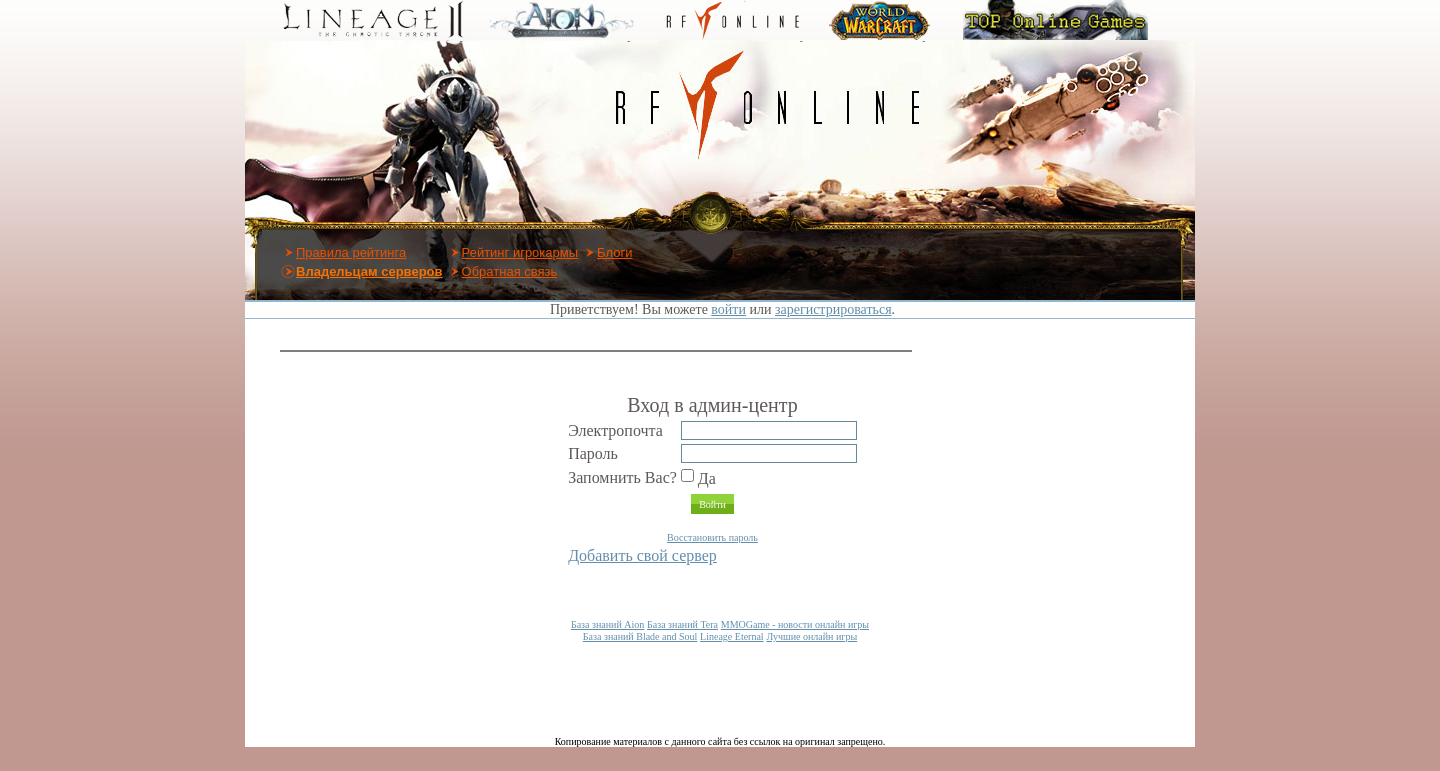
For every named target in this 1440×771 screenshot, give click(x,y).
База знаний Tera (682, 624)
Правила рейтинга (351, 252)
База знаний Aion (607, 624)
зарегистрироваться (833, 309)
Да (698, 478)
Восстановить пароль (712, 537)
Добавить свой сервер (642, 555)
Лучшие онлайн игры (811, 636)
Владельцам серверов (369, 271)
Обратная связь (510, 271)
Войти (713, 504)
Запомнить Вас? (622, 477)
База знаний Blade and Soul (640, 636)
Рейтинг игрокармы (520, 252)
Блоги (614, 252)
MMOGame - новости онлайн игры (795, 624)
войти (728, 309)
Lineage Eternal (732, 636)
